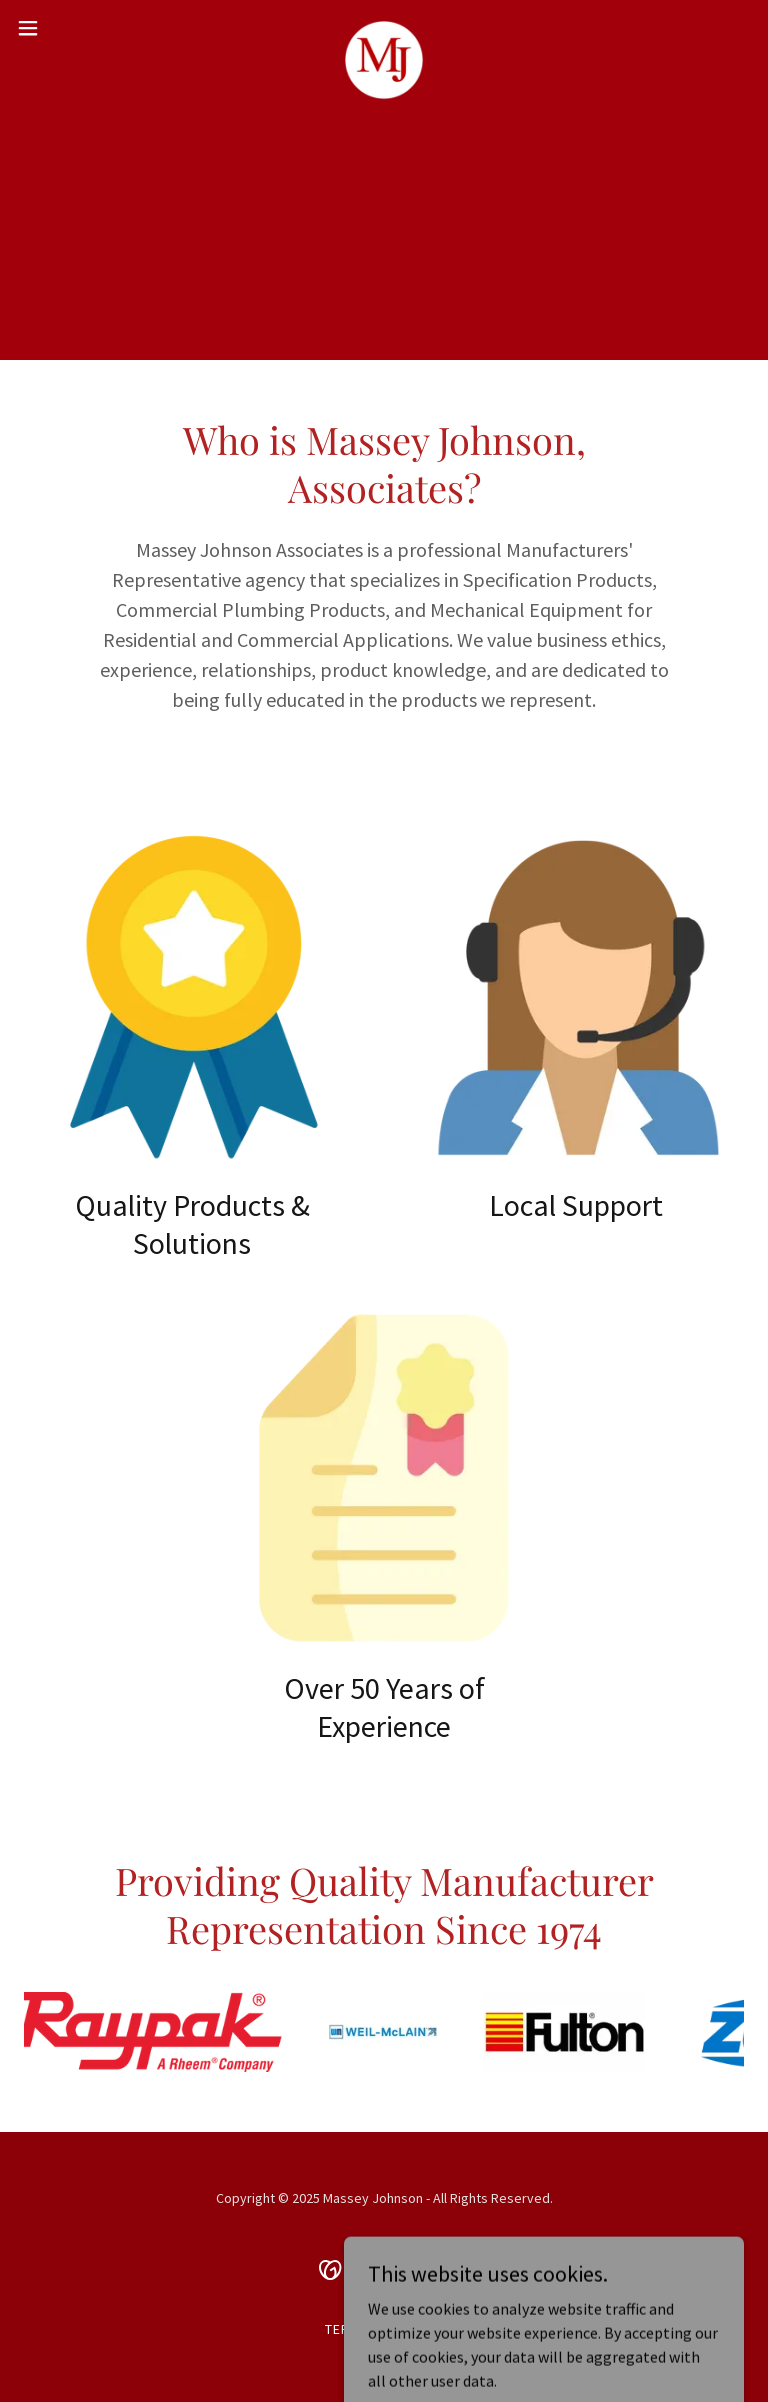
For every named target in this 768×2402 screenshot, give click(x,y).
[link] (384, 28)
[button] (64, 28)
